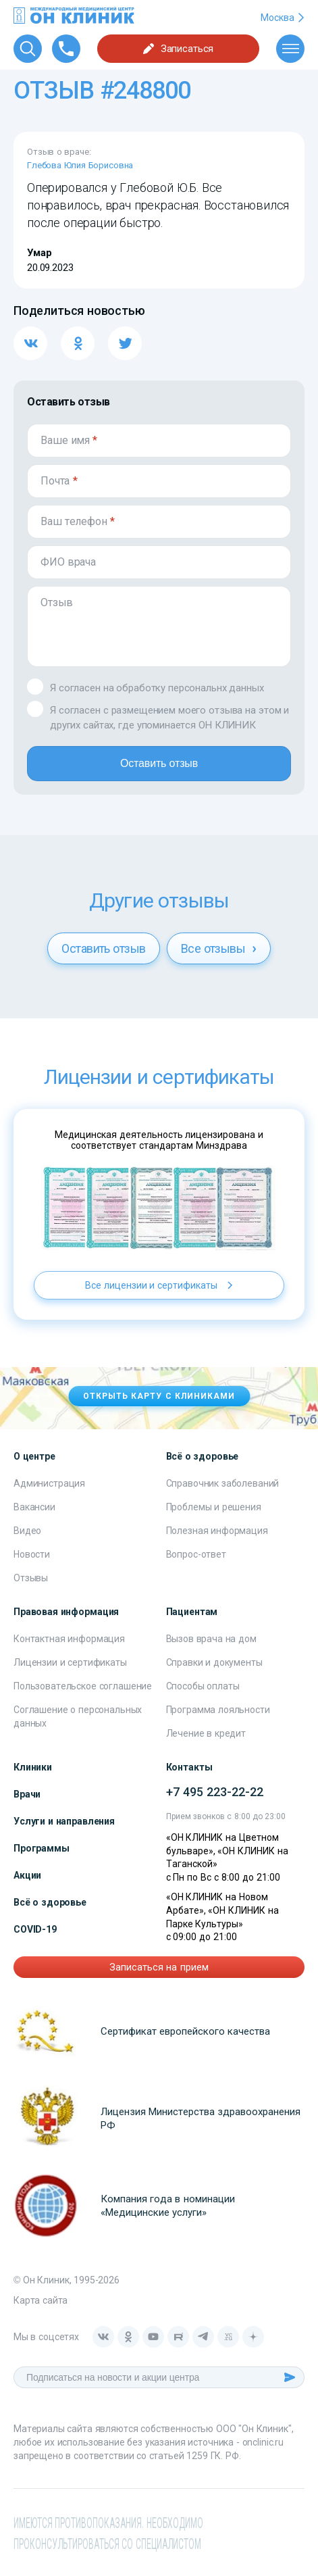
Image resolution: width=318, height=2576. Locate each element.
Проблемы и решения (213, 1507)
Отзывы (31, 1577)
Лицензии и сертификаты (70, 1662)
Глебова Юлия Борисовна (80, 165)
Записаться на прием (158, 1967)
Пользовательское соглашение (83, 1686)
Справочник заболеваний (223, 1483)
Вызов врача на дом (211, 1638)
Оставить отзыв (159, 763)
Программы (42, 1848)
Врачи (27, 1794)
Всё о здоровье (50, 1902)
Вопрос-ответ (196, 1554)
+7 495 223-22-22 (214, 1792)
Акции (27, 1875)
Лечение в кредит (206, 1733)
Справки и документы (214, 1662)
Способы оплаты (203, 1686)
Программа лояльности (218, 1709)
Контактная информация (69, 1638)
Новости (32, 1554)
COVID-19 (35, 1929)
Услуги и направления (64, 1821)
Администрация (49, 1483)
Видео (27, 1530)
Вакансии (34, 1507)
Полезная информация (217, 1530)
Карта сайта (41, 2300)
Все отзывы (219, 948)
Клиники (33, 1767)
